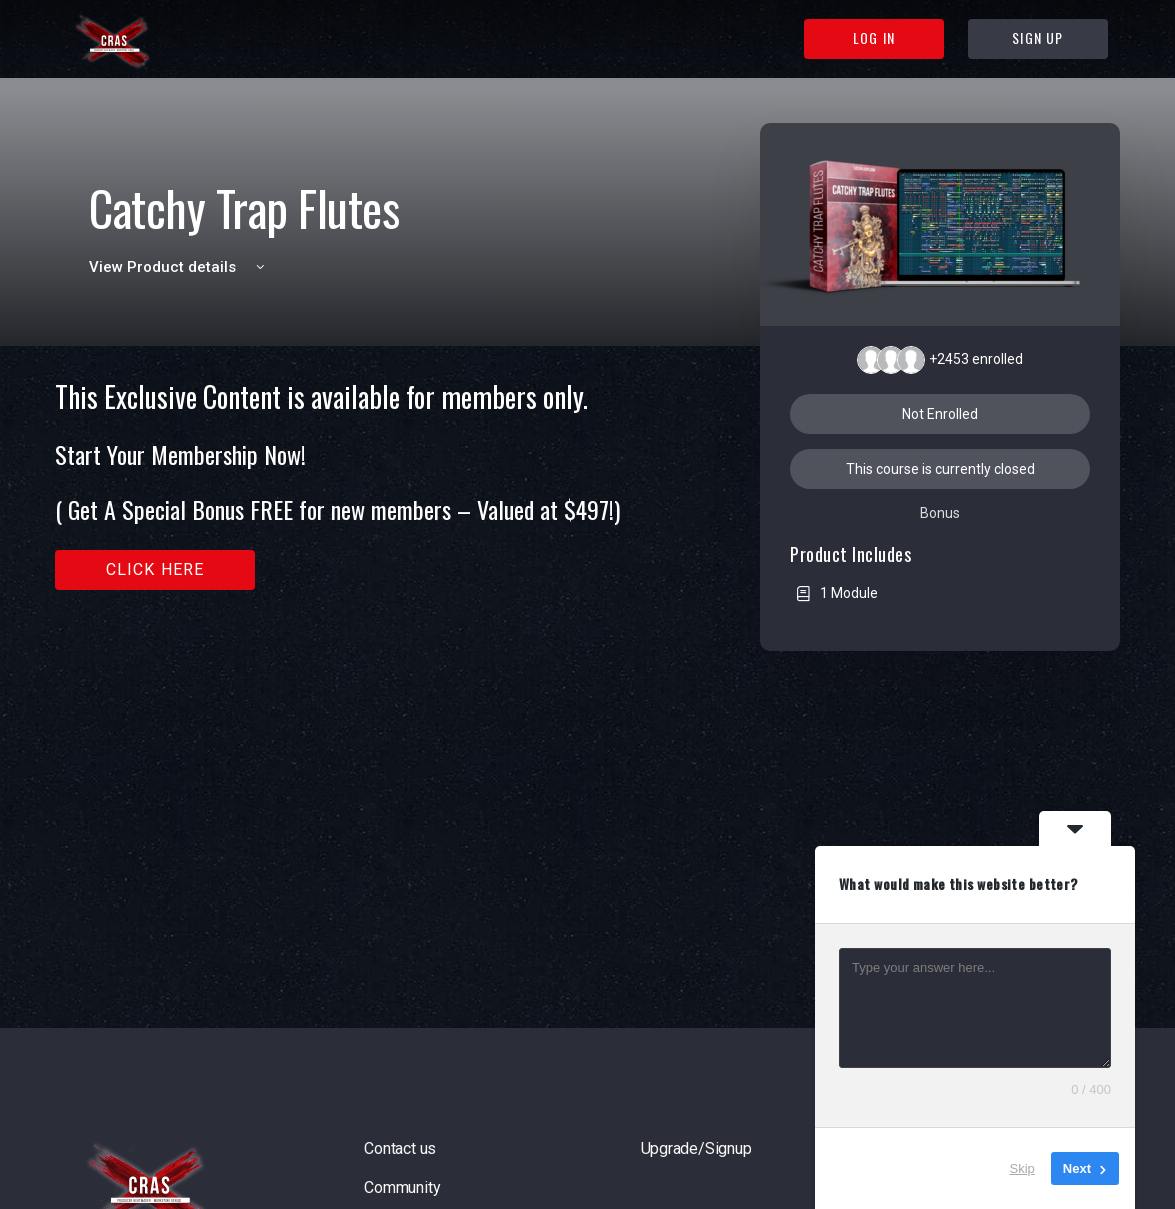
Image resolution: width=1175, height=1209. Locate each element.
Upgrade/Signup (696, 1148)
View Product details (180, 267)
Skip (1022, 1168)
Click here (155, 569)
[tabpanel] (359, 485)
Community (402, 1187)
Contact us (400, 1148)
